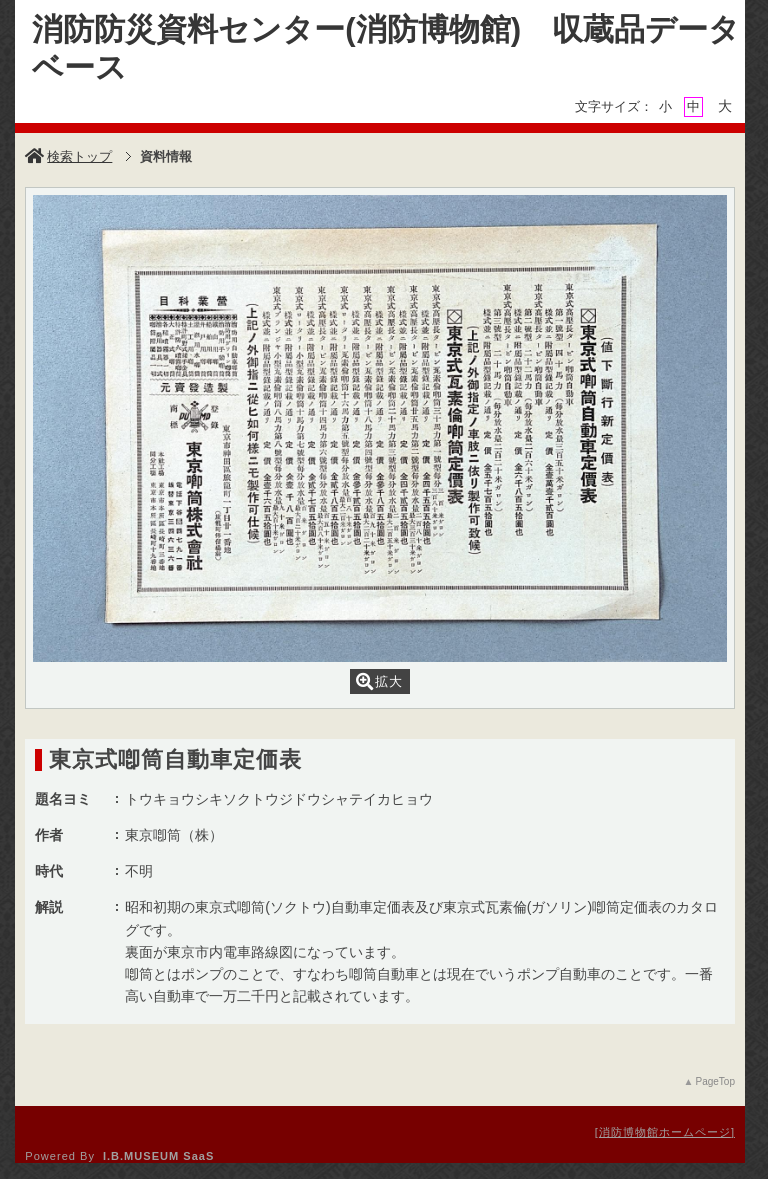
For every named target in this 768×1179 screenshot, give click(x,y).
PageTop (714, 1081)
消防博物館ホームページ (665, 1132)
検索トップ (68, 156)
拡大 (379, 681)
